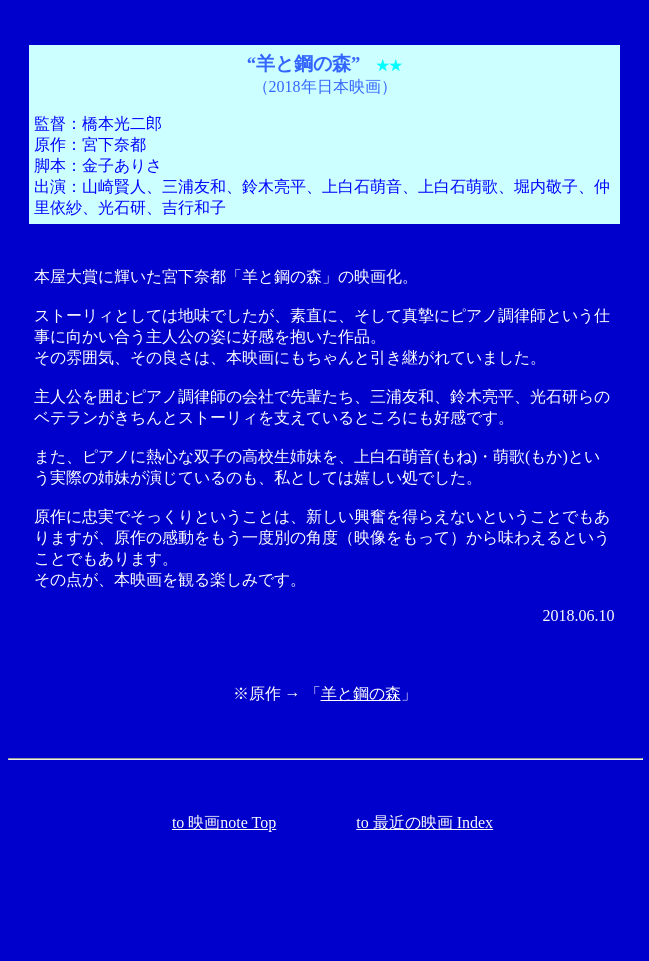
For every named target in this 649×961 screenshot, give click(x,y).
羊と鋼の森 (361, 693)
